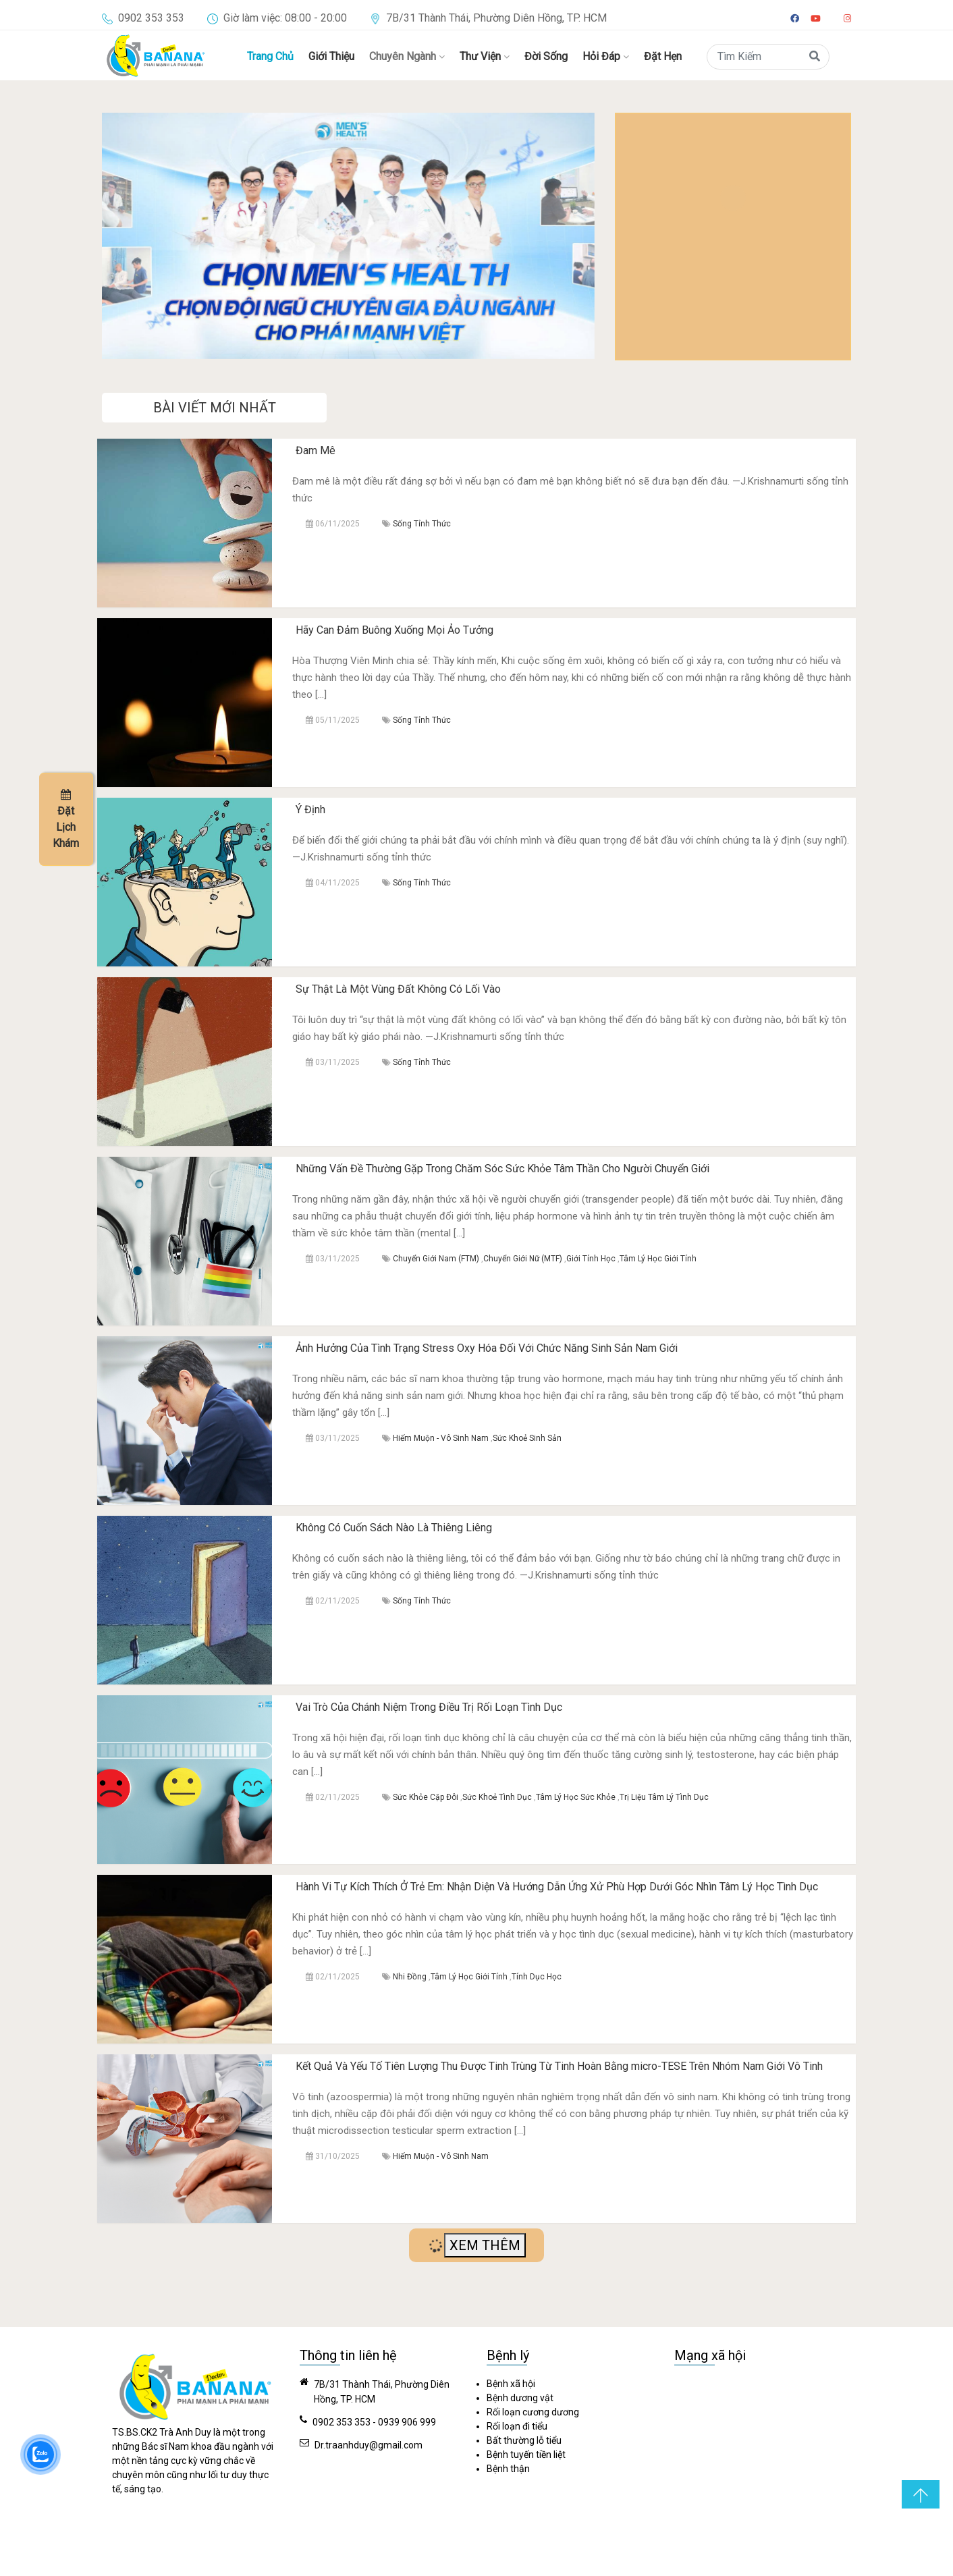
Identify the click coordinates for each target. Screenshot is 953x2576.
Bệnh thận (508, 2468)
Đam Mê (315, 450)
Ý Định (310, 809)
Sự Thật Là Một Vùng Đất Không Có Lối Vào (398, 989)
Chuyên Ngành (407, 56)
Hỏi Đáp (605, 56)
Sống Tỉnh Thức (422, 523)
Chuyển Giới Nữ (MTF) (522, 1258)
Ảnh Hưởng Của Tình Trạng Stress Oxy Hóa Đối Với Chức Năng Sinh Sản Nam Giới (487, 1348)
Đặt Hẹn (663, 56)
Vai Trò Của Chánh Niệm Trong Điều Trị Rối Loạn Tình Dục (429, 1707)
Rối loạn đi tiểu (517, 2426)
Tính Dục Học (537, 1976)
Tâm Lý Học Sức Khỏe (576, 1797)
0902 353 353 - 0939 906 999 (374, 2422)
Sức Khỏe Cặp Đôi (425, 1797)
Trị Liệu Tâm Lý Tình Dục (664, 1797)
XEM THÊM (485, 2245)
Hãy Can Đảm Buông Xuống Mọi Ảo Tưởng (394, 630)
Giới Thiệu (331, 56)
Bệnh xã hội (511, 2383)
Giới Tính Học (591, 1258)
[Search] (768, 57)
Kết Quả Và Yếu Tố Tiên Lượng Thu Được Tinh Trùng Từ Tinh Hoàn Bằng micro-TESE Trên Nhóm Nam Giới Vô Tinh (559, 2066)
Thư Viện (485, 56)
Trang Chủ (270, 56)
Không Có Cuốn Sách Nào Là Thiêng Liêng (394, 1527)
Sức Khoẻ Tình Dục (497, 1797)
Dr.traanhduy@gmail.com (369, 2445)
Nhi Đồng (410, 1976)
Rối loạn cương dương (533, 2412)
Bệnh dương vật (520, 2397)
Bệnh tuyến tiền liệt (526, 2454)
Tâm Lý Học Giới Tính (658, 1258)
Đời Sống (546, 56)
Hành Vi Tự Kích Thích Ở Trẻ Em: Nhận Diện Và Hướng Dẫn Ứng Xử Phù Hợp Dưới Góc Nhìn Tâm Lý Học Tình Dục (557, 1886)
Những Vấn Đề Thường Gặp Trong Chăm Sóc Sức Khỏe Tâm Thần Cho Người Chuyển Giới (502, 1168)
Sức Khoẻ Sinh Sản (527, 1438)
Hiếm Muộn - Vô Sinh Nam (441, 1438)
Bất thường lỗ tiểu (524, 2440)
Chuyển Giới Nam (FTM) (436, 1258)
